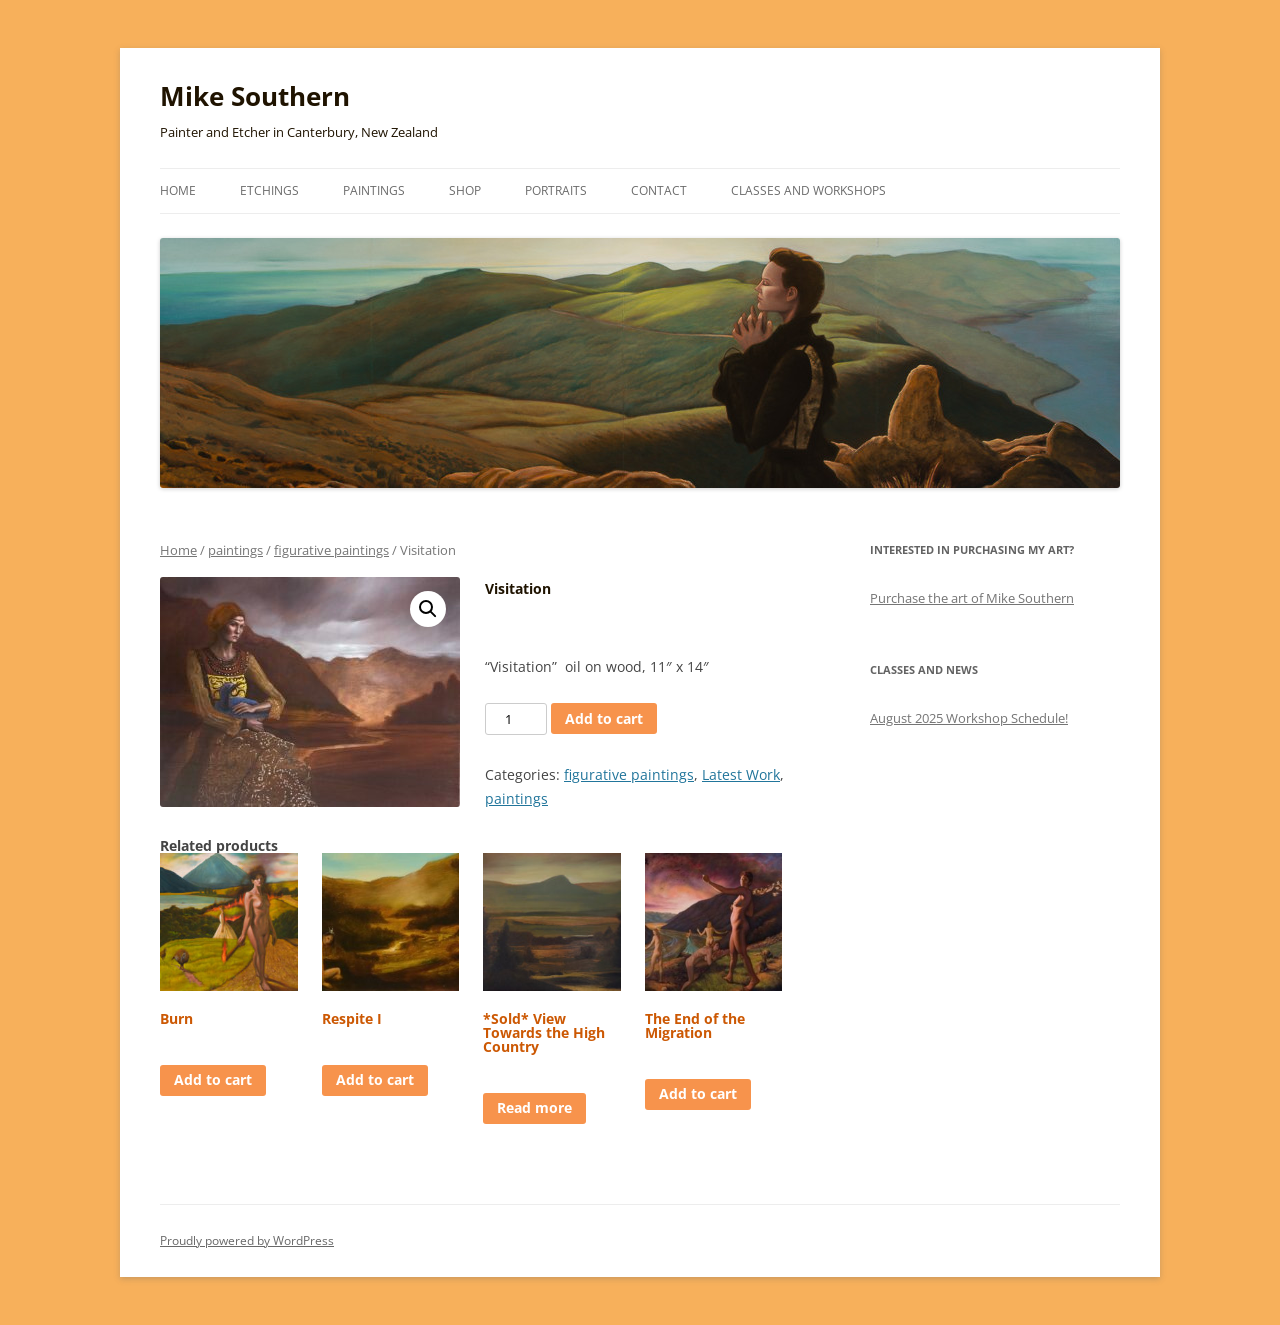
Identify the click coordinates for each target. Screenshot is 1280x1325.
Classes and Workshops (808, 190)
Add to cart (604, 718)
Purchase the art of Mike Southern (972, 598)
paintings (235, 550)
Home (178, 190)
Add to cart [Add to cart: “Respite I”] (375, 1079)
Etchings (269, 190)
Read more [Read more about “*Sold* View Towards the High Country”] (534, 1107)
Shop (465, 190)
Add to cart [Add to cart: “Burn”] (213, 1079)
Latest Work (741, 774)
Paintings (374, 190)
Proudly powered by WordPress (247, 1240)
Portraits (556, 190)
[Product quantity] (516, 719)
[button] (428, 609)
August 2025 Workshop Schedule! (969, 718)
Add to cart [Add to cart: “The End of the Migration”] (698, 1093)
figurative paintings (331, 550)
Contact (659, 190)
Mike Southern (255, 96)
